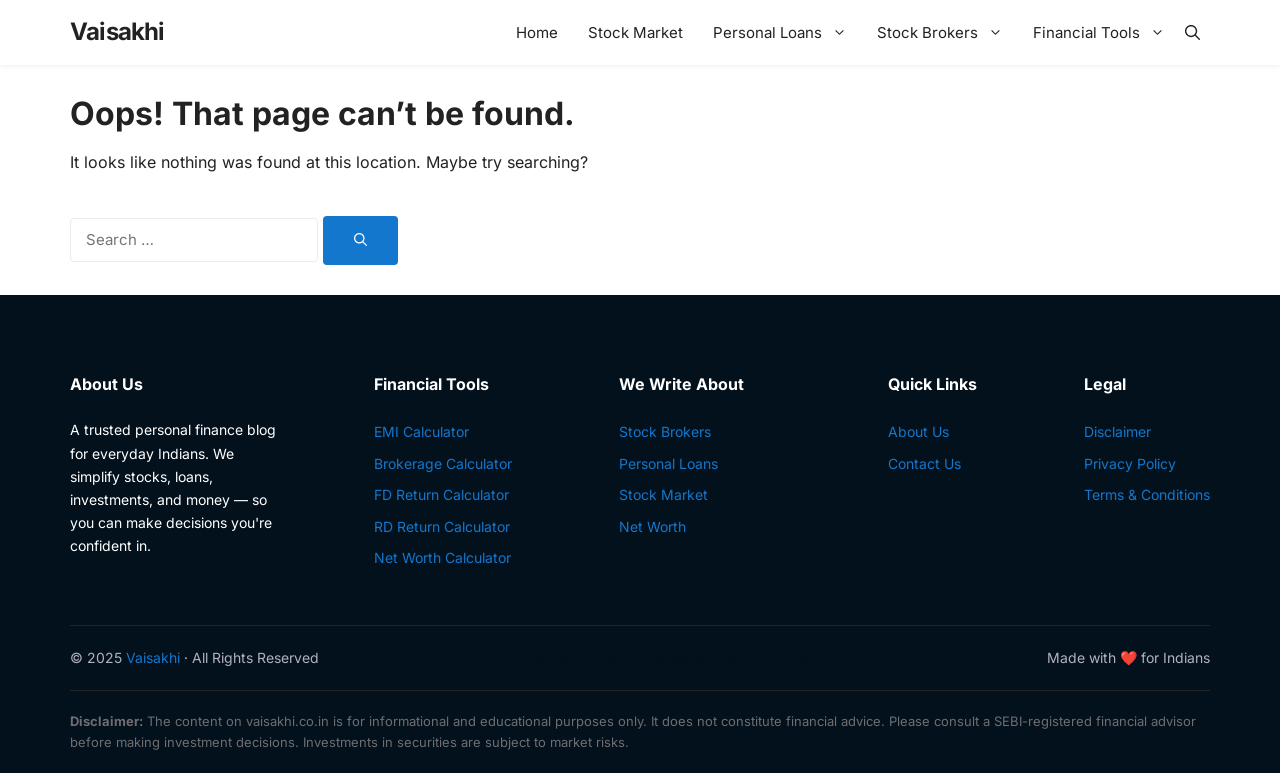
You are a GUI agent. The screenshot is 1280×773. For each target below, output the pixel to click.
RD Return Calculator (442, 526)
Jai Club (549, 658)
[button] (1192, 32)
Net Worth (652, 526)
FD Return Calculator (441, 494)
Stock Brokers (945, 32)
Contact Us (924, 463)
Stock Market (635, 32)
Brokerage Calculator (443, 463)
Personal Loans (785, 32)
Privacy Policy (1130, 463)
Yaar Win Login (707, 658)
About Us (918, 431)
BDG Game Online (619, 658)
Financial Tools (1104, 32)
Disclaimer (1117, 431)
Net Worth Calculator (442, 557)
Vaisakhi (117, 31)
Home (537, 32)
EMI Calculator (421, 431)
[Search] (360, 241)
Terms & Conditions (1147, 494)
